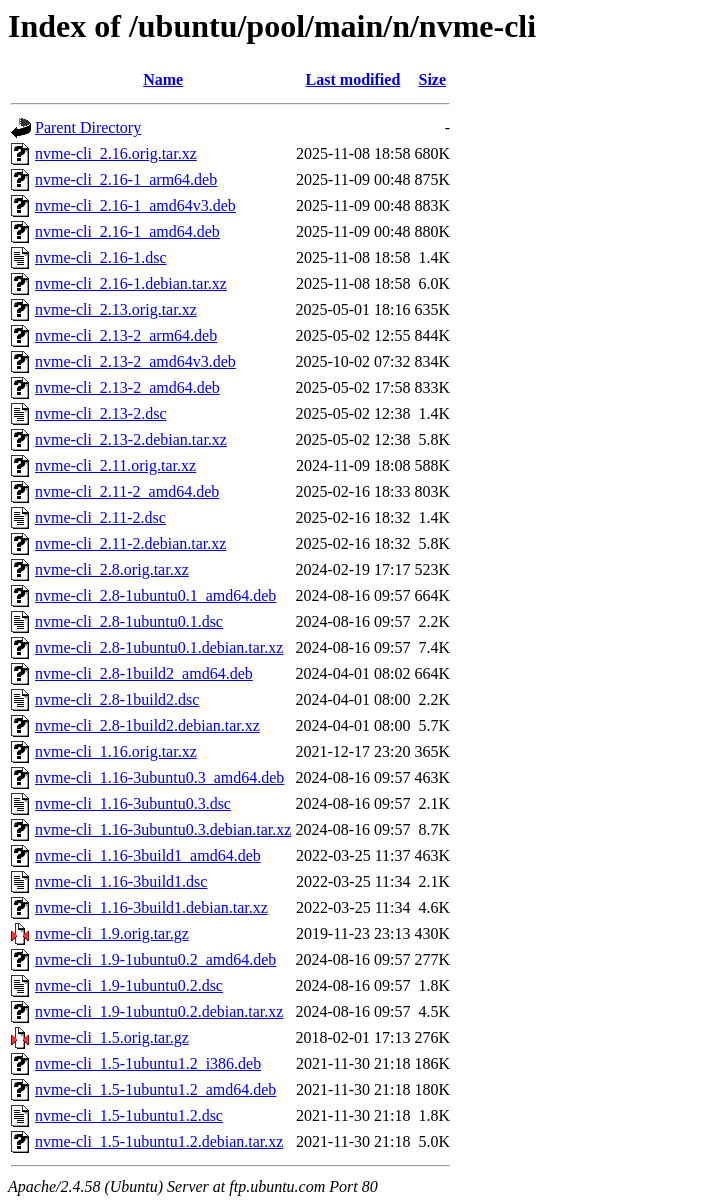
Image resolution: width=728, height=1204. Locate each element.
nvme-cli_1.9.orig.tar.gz (112, 933)
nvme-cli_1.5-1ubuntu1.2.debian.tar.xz (159, 1141)
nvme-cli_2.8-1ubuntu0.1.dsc (129, 621)
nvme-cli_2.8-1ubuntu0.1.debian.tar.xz (159, 647)
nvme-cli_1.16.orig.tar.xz (116, 751)
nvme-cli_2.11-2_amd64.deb (127, 491)
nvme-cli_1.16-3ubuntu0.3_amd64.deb (159, 777)
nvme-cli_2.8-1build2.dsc (117, 699)
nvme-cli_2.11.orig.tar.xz (115, 465)
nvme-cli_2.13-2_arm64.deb (126, 335)
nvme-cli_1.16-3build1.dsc (121, 881)
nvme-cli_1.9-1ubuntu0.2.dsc (129, 985)
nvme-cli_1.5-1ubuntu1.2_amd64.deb (155, 1089)
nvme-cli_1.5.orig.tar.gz (112, 1037)
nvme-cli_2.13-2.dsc (101, 413)
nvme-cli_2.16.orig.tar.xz (116, 153)
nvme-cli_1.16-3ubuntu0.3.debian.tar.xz (163, 829)
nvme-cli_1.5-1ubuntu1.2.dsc (129, 1115)
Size (433, 79)
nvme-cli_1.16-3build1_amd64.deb (148, 855)
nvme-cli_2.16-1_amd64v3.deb (135, 205)
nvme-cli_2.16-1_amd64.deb (127, 231)
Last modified (353, 79)
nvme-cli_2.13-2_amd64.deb (127, 387)
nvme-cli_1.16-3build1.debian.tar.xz (151, 907)
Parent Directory (88, 127)
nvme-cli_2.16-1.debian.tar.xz (131, 283)
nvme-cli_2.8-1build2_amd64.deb (144, 673)
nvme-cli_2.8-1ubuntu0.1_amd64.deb (155, 595)
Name (163, 79)
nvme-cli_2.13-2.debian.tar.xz (131, 439)
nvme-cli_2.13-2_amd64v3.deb (135, 361)
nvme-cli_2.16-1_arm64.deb (126, 179)
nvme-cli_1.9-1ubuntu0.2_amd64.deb (155, 959)
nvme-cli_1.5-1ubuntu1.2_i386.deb (148, 1063)
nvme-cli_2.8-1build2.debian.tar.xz (147, 725)
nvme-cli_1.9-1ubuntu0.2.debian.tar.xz (159, 1011)
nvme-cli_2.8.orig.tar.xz (112, 569)
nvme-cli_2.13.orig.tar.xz (116, 309)
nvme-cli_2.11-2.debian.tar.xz (130, 543)
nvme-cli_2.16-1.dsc (101, 257)
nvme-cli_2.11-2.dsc (100, 517)
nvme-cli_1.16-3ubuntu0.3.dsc (133, 803)
